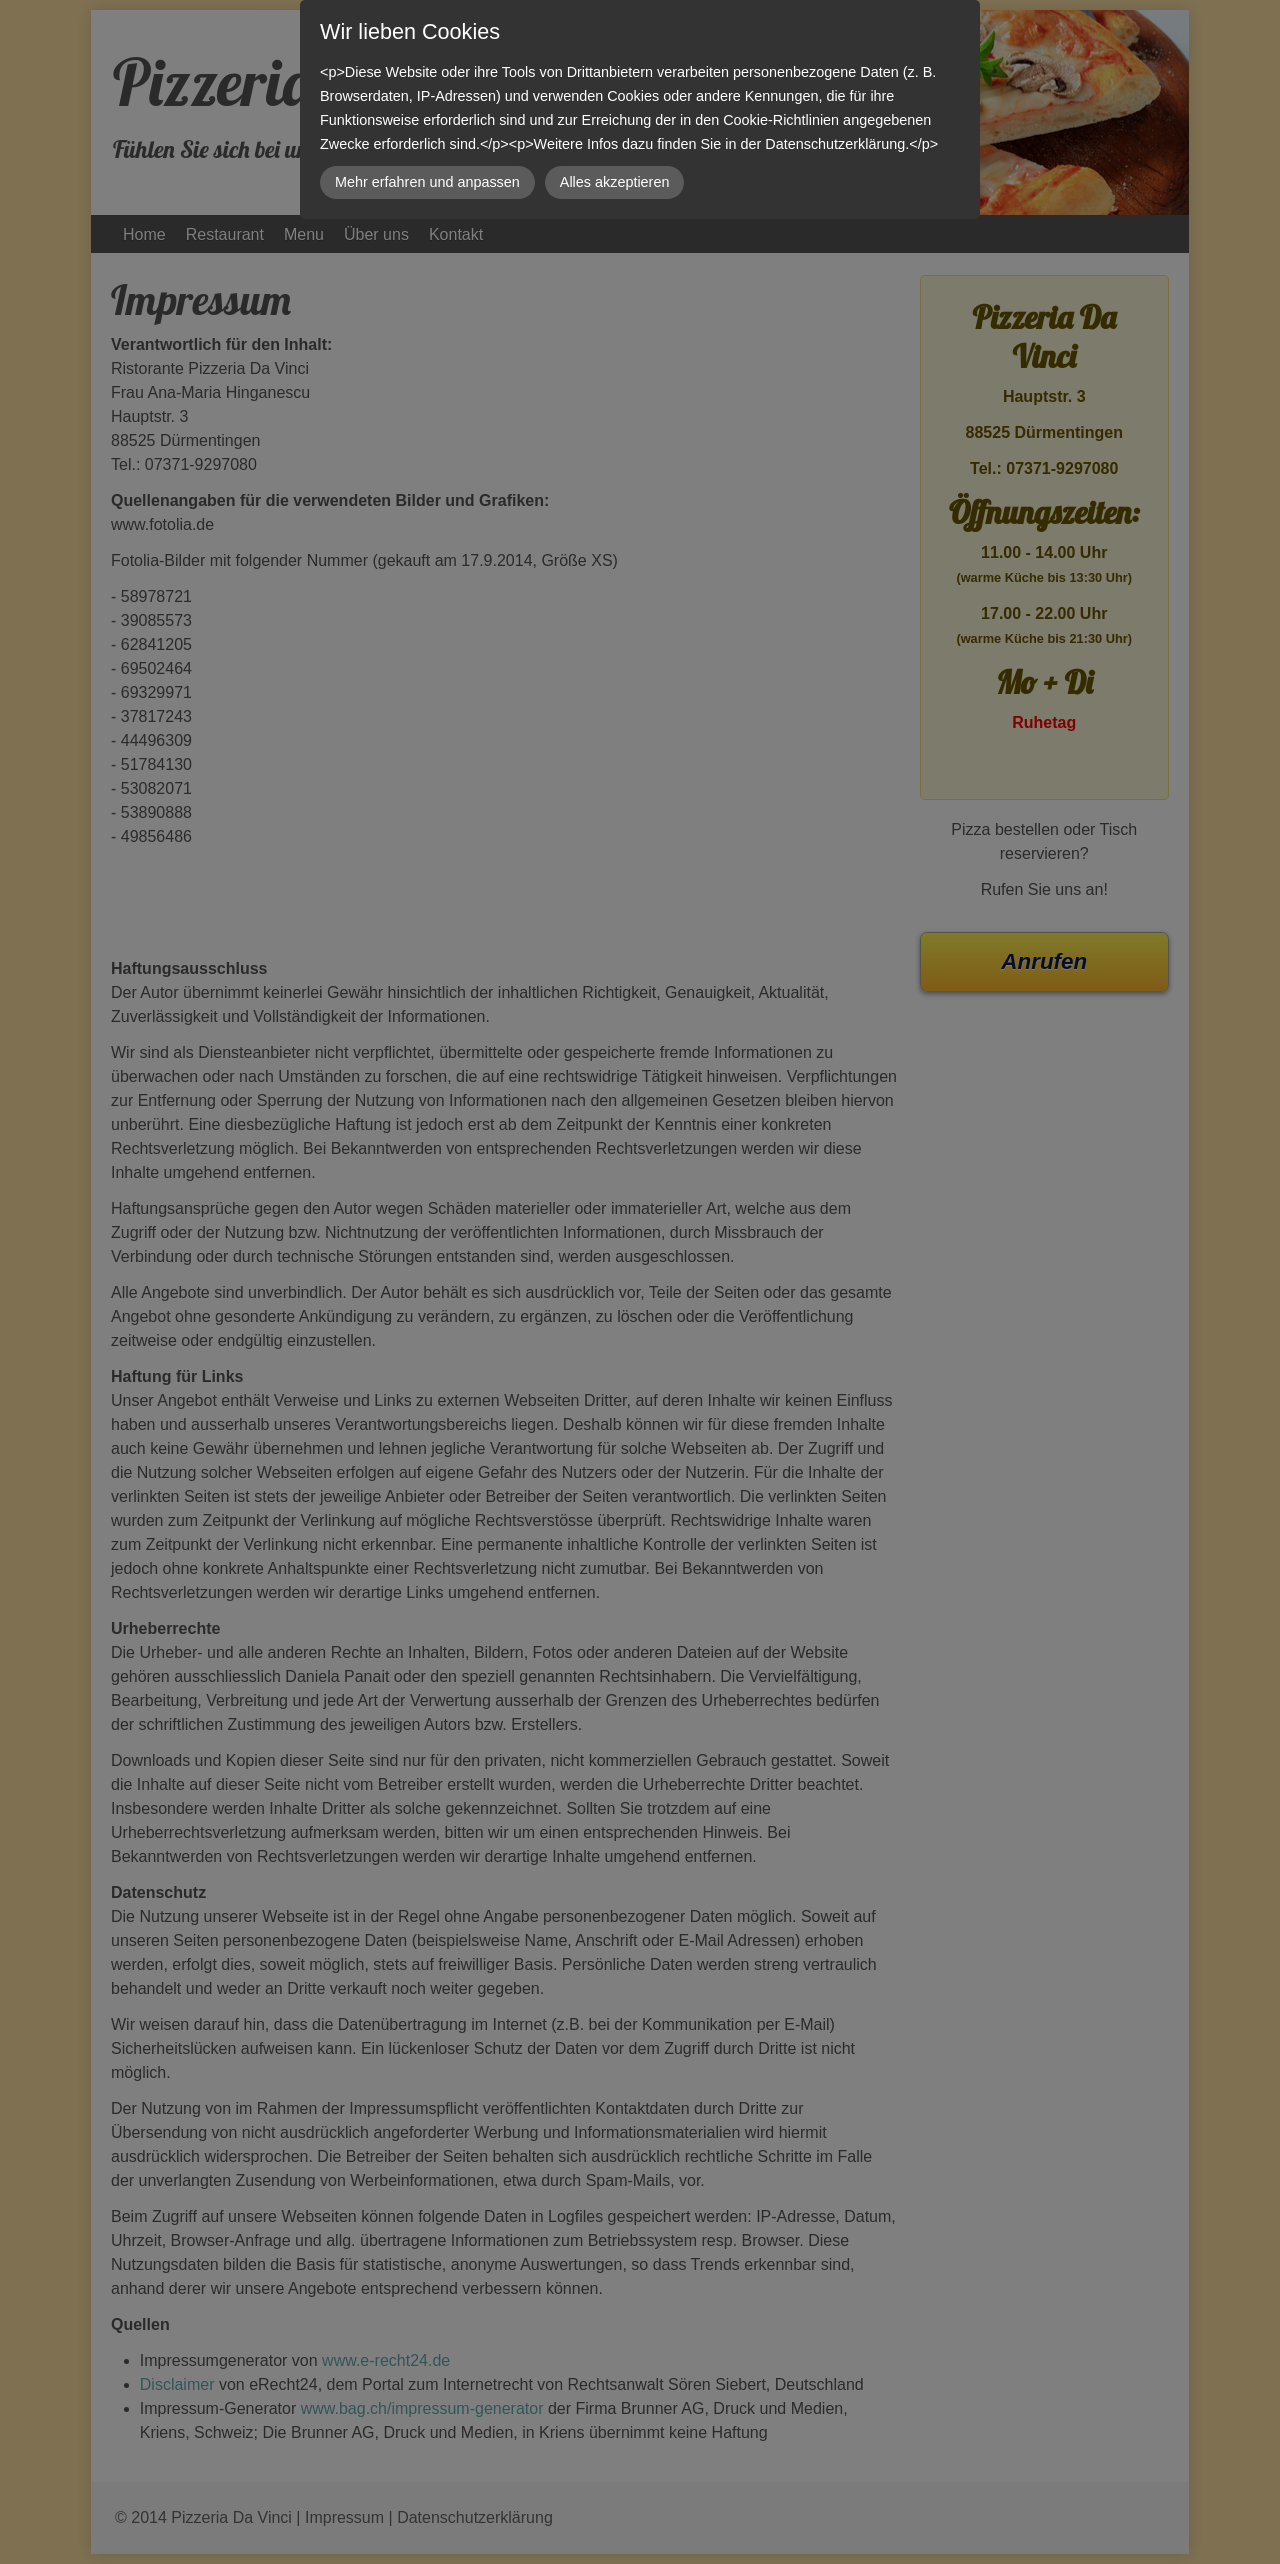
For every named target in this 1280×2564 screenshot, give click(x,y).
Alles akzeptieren (615, 182)
